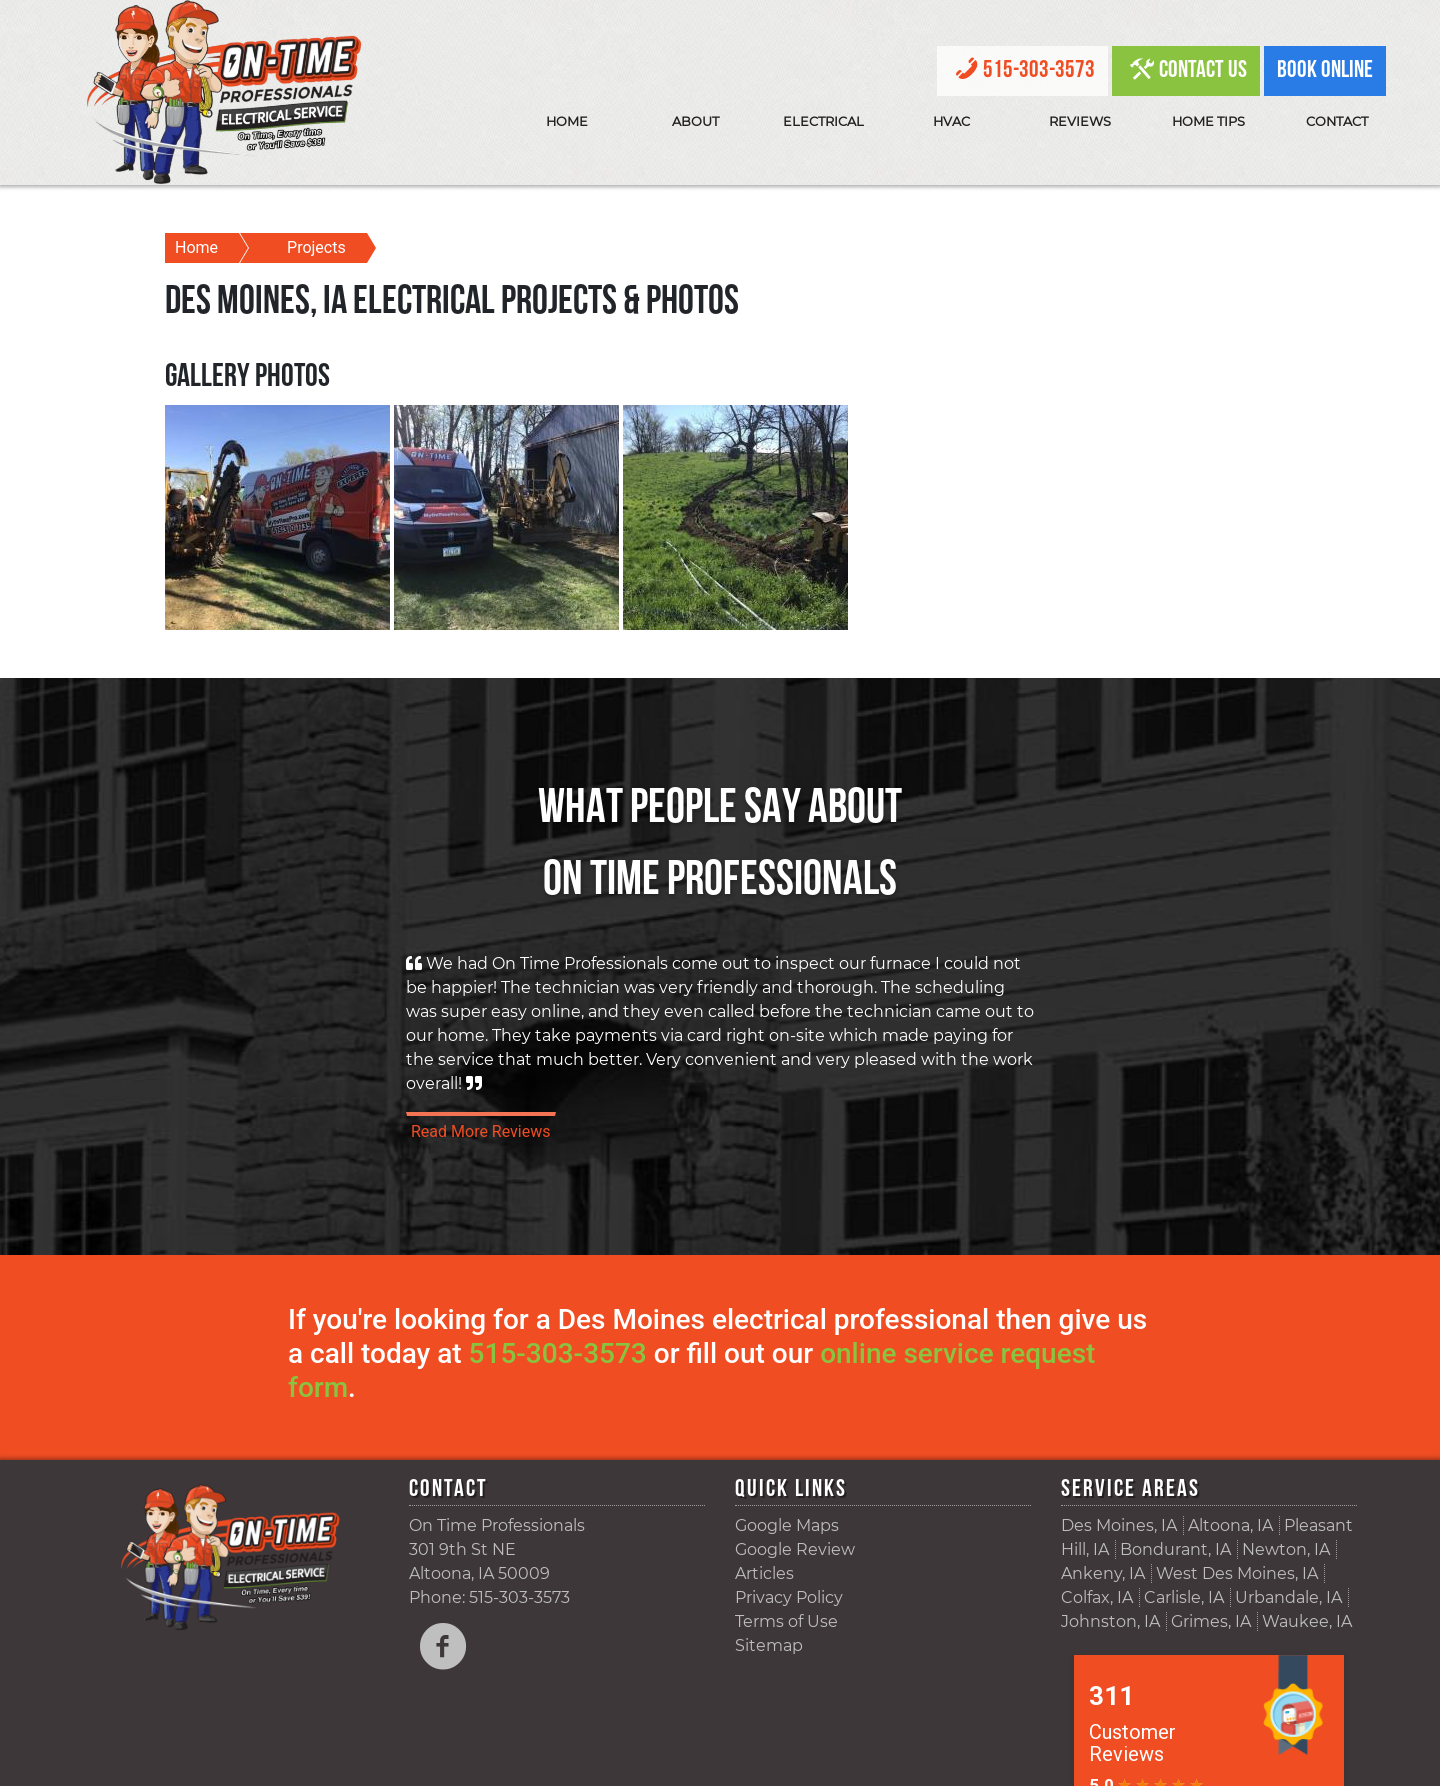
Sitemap (769, 1645)
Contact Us (1203, 71)
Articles (764, 1573)
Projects (316, 247)
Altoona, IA (1230, 1525)
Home (567, 121)
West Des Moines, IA (1237, 1573)
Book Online (1325, 71)
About (695, 121)
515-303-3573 (1039, 71)
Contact (1337, 121)
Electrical (823, 121)
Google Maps (787, 1525)
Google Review (795, 1549)
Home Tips (1208, 121)
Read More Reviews (481, 1131)
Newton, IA (1286, 1549)
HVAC (951, 121)
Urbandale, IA (1288, 1597)
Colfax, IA (1097, 1597)
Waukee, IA (1307, 1621)
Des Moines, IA (1119, 1525)
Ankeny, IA (1103, 1573)
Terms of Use (786, 1621)
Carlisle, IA (1184, 1597)
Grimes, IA (1211, 1621)
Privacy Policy (789, 1597)
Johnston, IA (1110, 1621)
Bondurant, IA (1175, 1549)
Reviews (1080, 121)
